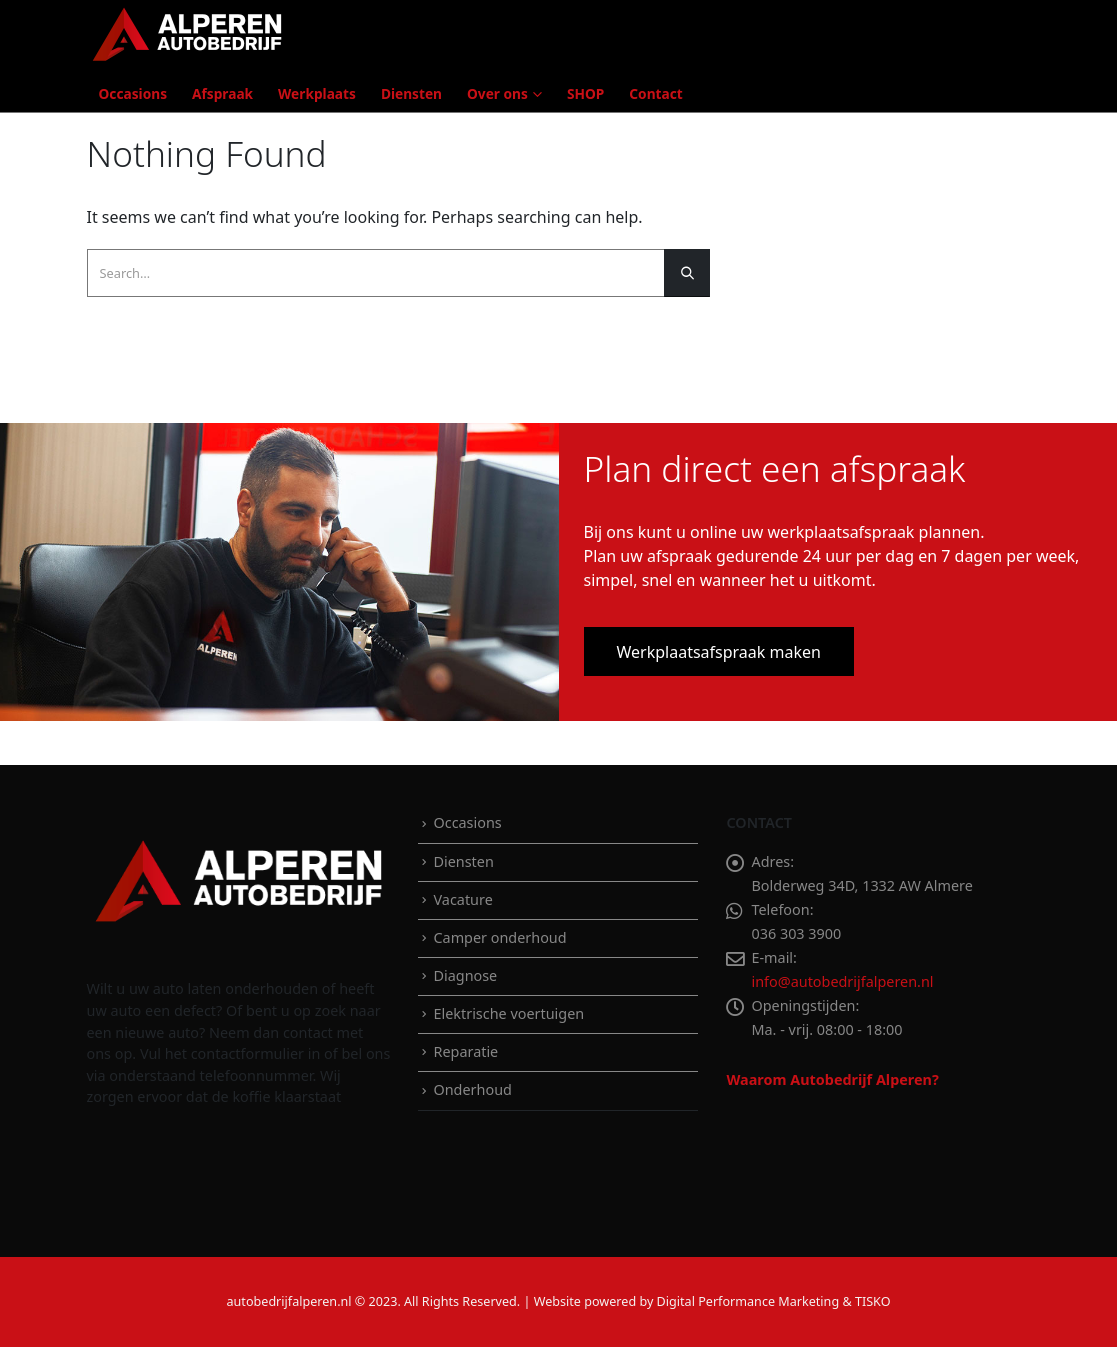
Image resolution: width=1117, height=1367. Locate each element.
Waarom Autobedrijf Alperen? (832, 1079)
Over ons (497, 93)
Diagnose (465, 975)
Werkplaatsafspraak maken (719, 652)
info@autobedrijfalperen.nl (842, 981)
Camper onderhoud (499, 937)
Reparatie (465, 1051)
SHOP (585, 93)
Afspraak (222, 93)
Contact (655, 93)
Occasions (133, 93)
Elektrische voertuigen (508, 1013)
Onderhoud (472, 1089)
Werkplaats (317, 93)
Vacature (462, 899)
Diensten (411, 93)
